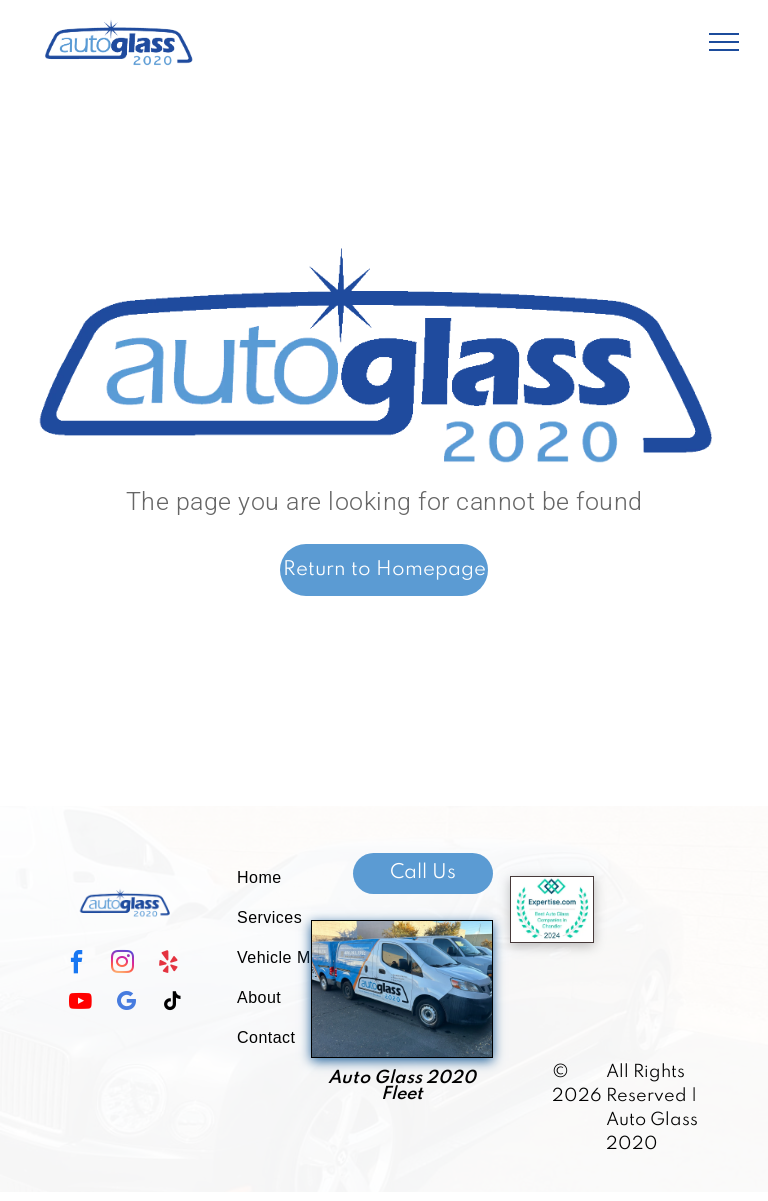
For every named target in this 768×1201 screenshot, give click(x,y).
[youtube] (80, 1003)
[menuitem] (294, 878)
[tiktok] (172, 1003)
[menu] (724, 42)
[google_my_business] (126, 1003)
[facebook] (76, 964)
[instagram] (122, 964)
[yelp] (168, 964)
